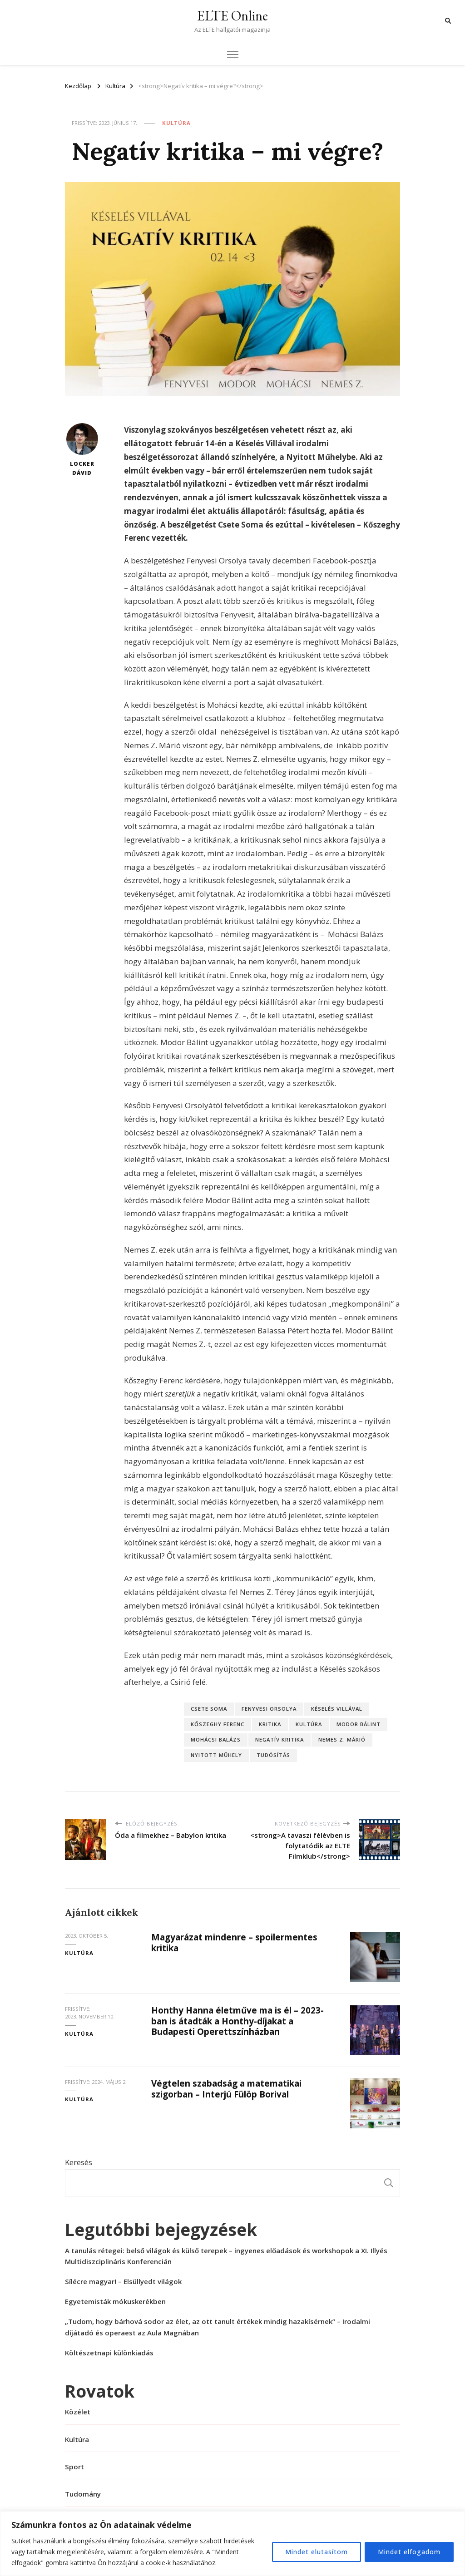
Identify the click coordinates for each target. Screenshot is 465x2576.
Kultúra (176, 122)
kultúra (309, 1724)
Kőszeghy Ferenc (217, 1724)
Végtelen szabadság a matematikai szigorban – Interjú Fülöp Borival (226, 2089)
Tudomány (83, 2493)
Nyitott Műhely (216, 1755)
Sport (74, 2466)
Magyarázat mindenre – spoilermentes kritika (234, 1942)
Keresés (78, 2162)
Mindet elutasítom (316, 2551)
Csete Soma (209, 1708)
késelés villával (336, 1708)
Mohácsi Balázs (216, 1739)
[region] (232, 2543)
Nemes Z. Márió (342, 1739)
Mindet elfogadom (409, 2551)
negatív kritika (279, 1739)
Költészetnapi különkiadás (109, 2352)
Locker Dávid (82, 449)
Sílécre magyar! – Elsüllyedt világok (123, 2281)
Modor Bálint (358, 1724)
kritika (270, 1724)
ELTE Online (232, 16)
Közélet (77, 2411)
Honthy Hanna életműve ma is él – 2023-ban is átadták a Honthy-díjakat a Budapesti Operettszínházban (237, 2021)
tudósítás (273, 1755)
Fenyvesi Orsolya (269, 1708)
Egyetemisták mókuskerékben (115, 2301)
